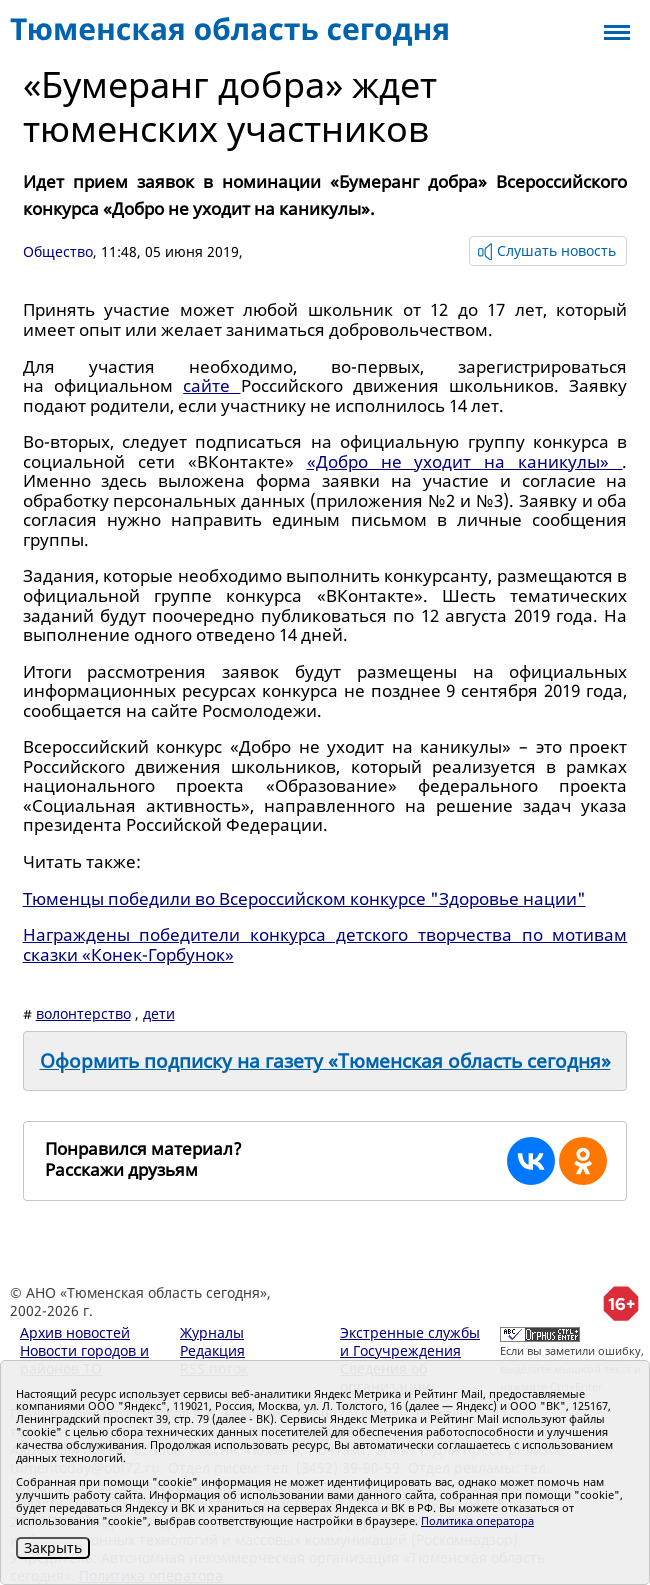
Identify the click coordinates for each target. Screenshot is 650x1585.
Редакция (212, 1350)
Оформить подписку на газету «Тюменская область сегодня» (325, 1061)
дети (159, 1013)
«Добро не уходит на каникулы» (465, 461)
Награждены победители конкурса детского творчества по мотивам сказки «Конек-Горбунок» (325, 944)
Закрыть (53, 1547)
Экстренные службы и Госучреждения (410, 1341)
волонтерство (83, 1013)
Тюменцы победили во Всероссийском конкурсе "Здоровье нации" (304, 898)
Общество (58, 251)
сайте (211, 385)
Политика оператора (477, 1520)
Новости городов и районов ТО (84, 1359)
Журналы (212, 1332)
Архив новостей (75, 1332)
